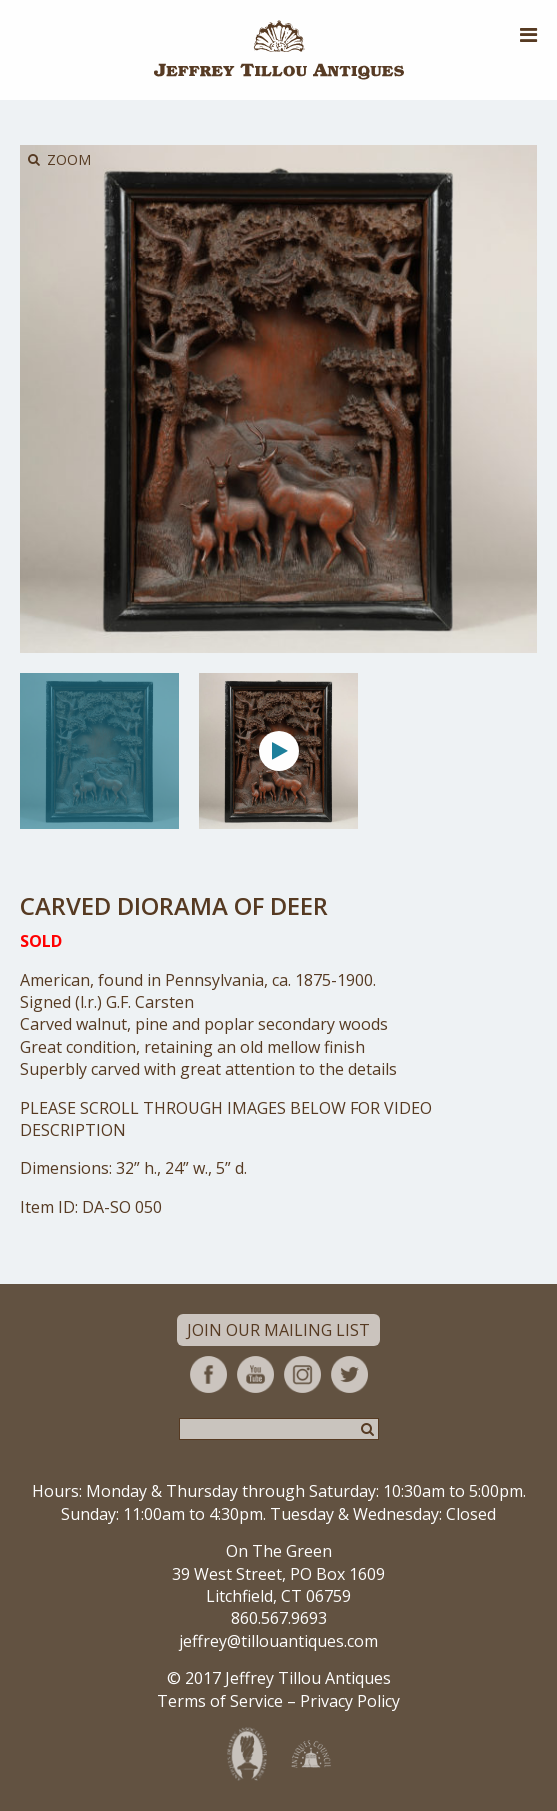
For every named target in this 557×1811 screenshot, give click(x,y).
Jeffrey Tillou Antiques (279, 50)
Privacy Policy (350, 1701)
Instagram (302, 1374)
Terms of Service (220, 1701)
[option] (99, 751)
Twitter (349, 1374)
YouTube (255, 1374)
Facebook (208, 1374)
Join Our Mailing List (278, 1330)
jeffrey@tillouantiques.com (278, 1641)
